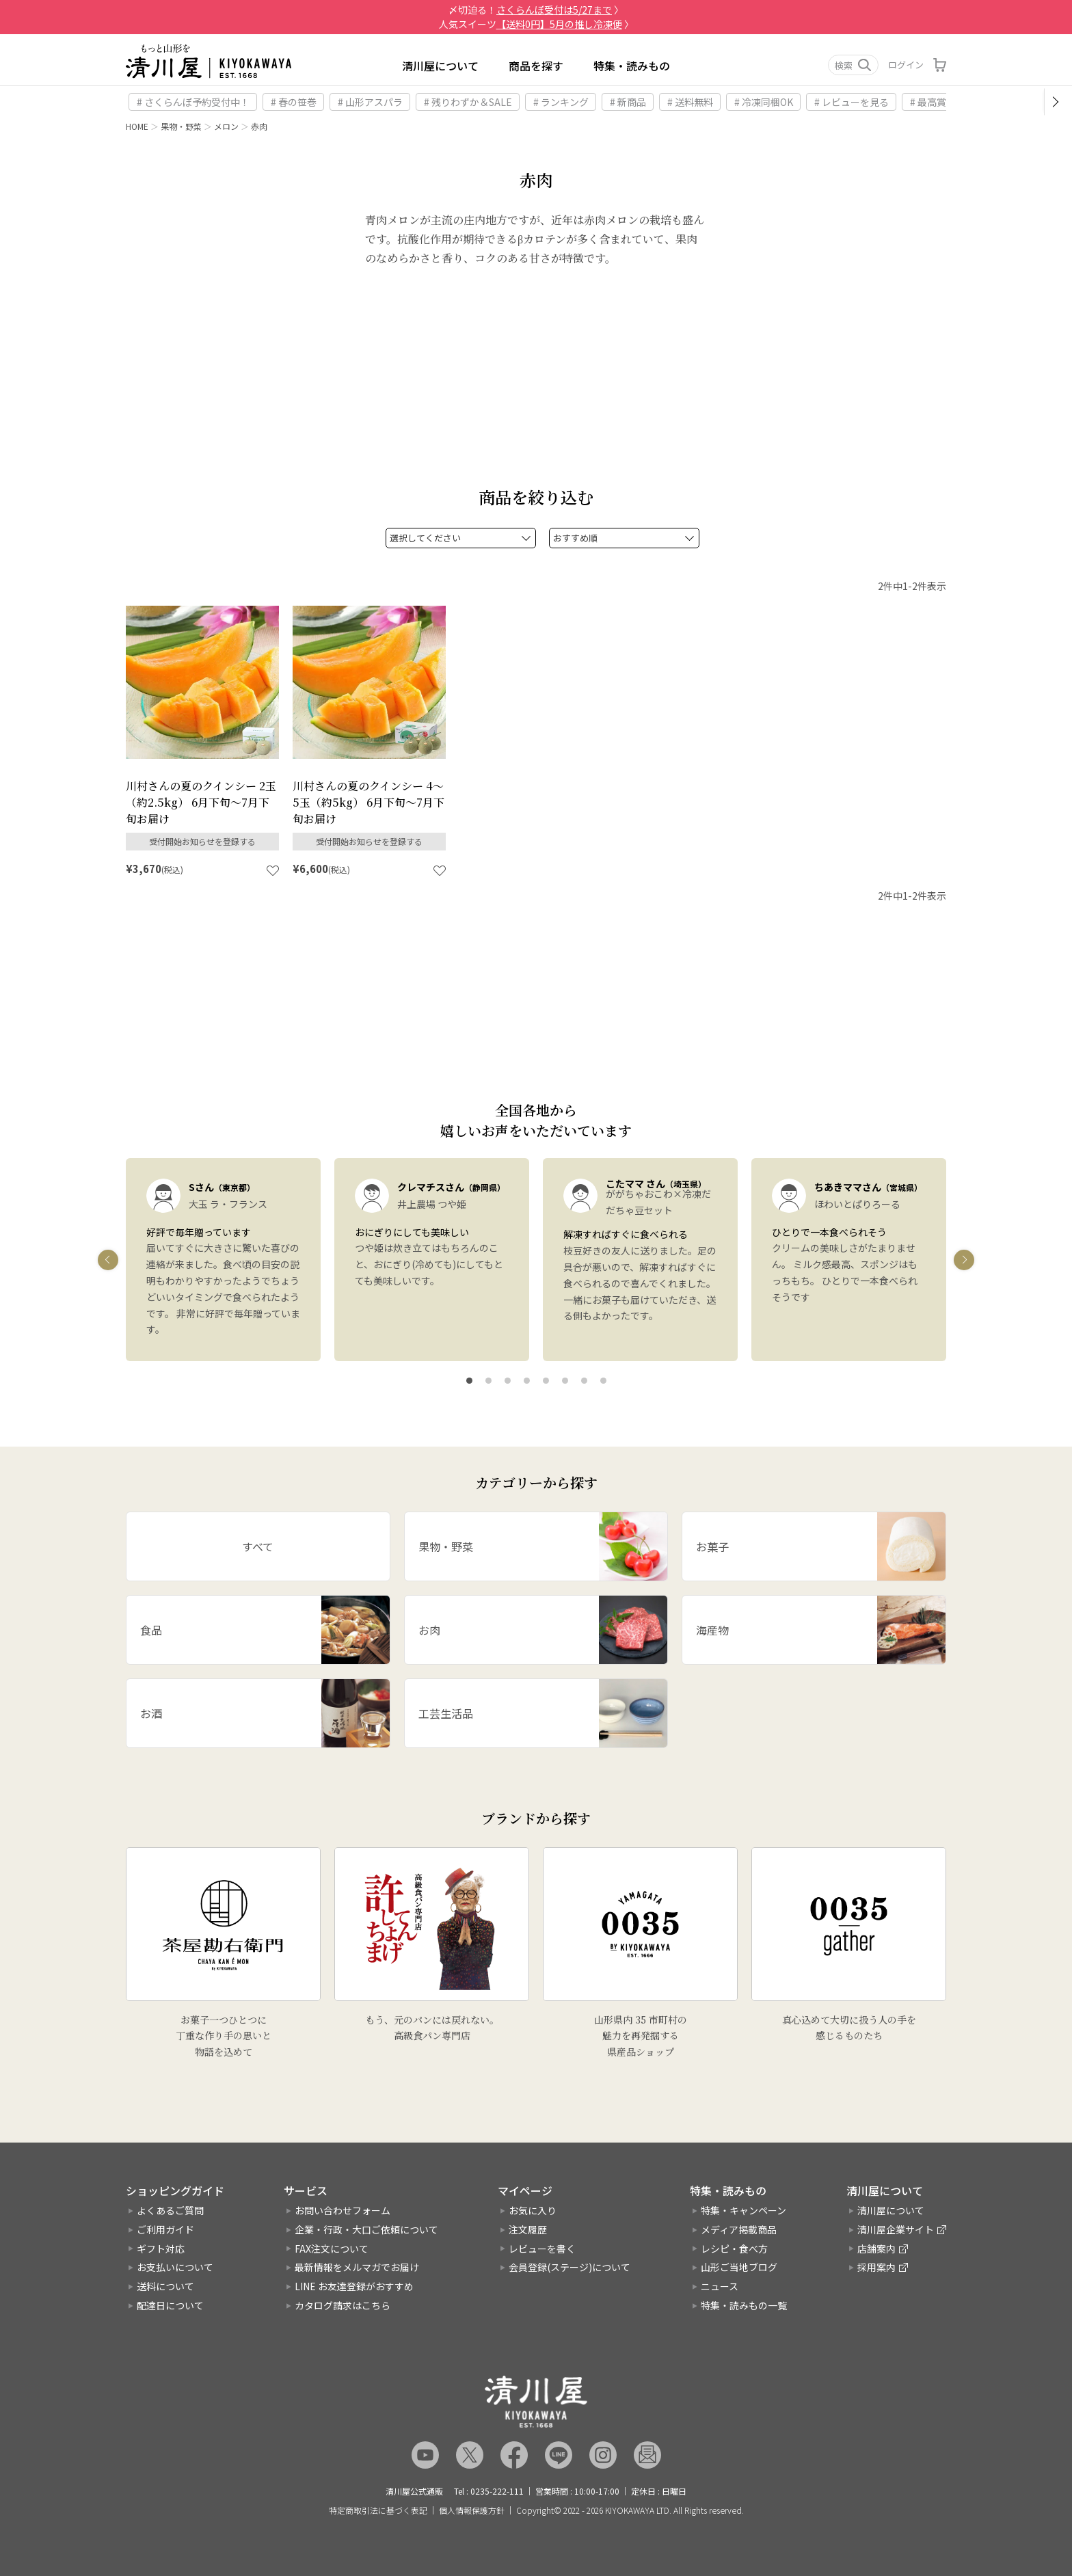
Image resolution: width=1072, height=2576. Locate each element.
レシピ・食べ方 (734, 2248)
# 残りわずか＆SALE (468, 102)
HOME (137, 126)
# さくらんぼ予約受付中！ (193, 102)
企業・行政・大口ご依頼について (366, 2229)
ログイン (906, 64)
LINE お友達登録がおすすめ (354, 2286)
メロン (226, 126)
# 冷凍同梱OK (763, 102)
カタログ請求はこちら (342, 2305)
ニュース (719, 2286)
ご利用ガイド (165, 2229)
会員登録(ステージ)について (569, 2268)
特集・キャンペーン (743, 2210)
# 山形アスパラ (370, 102)
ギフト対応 (161, 2248)
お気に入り (533, 2210)
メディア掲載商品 (739, 2229)
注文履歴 (528, 2229)
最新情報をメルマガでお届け (357, 2268)
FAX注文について (331, 2248)
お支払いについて (175, 2268)
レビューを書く (542, 2248)
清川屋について (440, 65)
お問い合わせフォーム (342, 2210)
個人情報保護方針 (472, 2510)
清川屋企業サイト (895, 2229)
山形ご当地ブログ (739, 2268)
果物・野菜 (181, 126)
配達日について (170, 2305)
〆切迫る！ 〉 (536, 9)
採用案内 (876, 2268)
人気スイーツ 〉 (536, 24)
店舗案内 (876, 2248)
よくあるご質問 (170, 2210)
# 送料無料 (690, 102)
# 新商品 (628, 102)
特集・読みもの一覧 (744, 2305)
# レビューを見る (851, 102)
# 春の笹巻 (294, 102)
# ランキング (561, 102)
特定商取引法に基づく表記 (378, 2510)
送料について (165, 2286)
